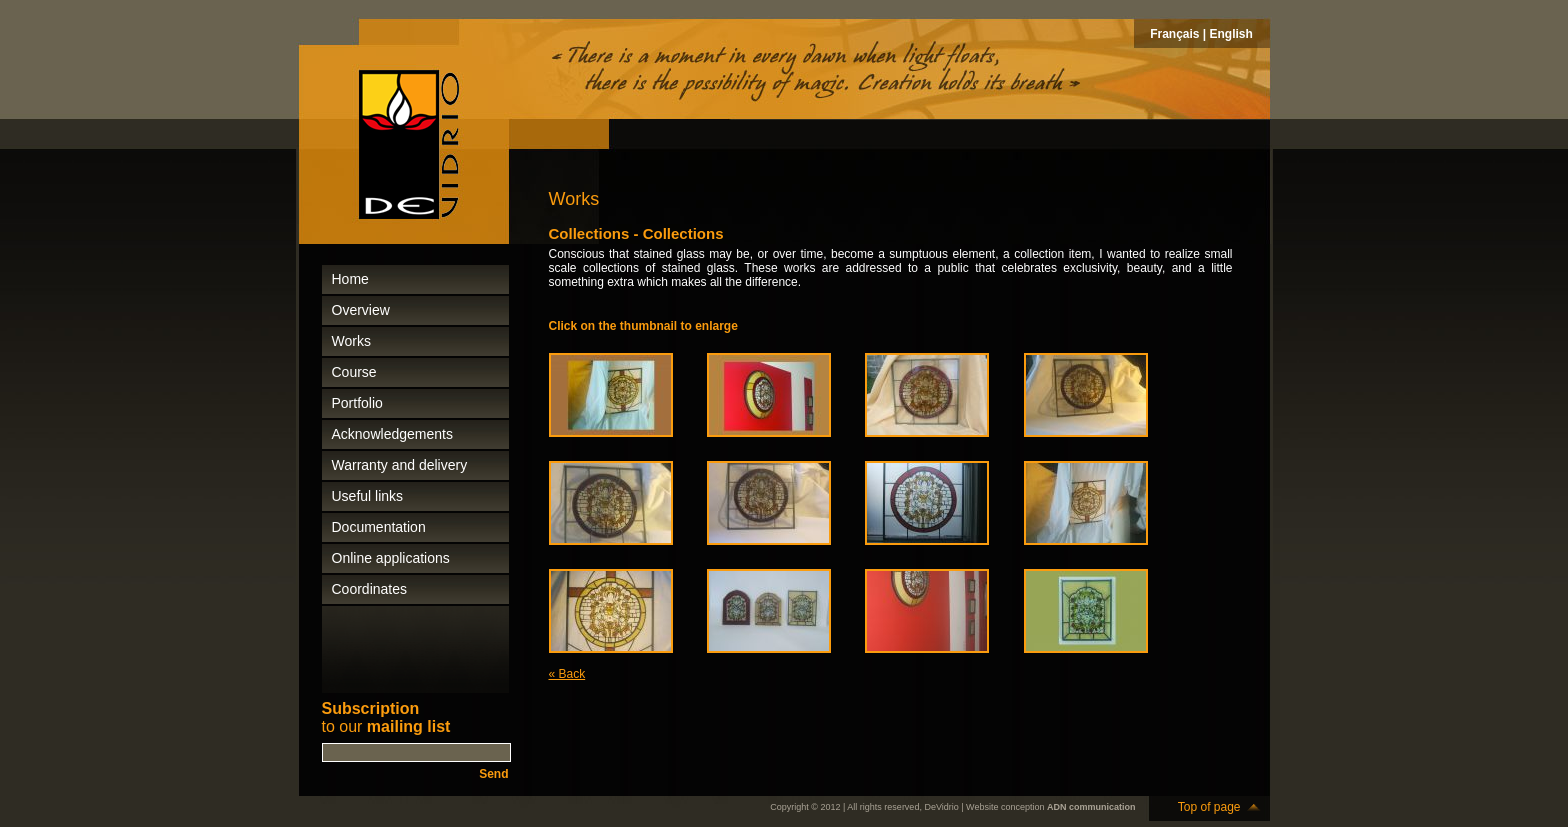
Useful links (368, 496)
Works (351, 341)
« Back (567, 674)
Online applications (391, 558)
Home (350, 279)
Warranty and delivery (400, 465)
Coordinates (370, 589)
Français (1174, 34)
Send (493, 774)
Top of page (1209, 807)
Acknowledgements (392, 434)
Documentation (379, 527)
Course (354, 372)
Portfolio (357, 403)
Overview (361, 310)
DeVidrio (941, 807)
